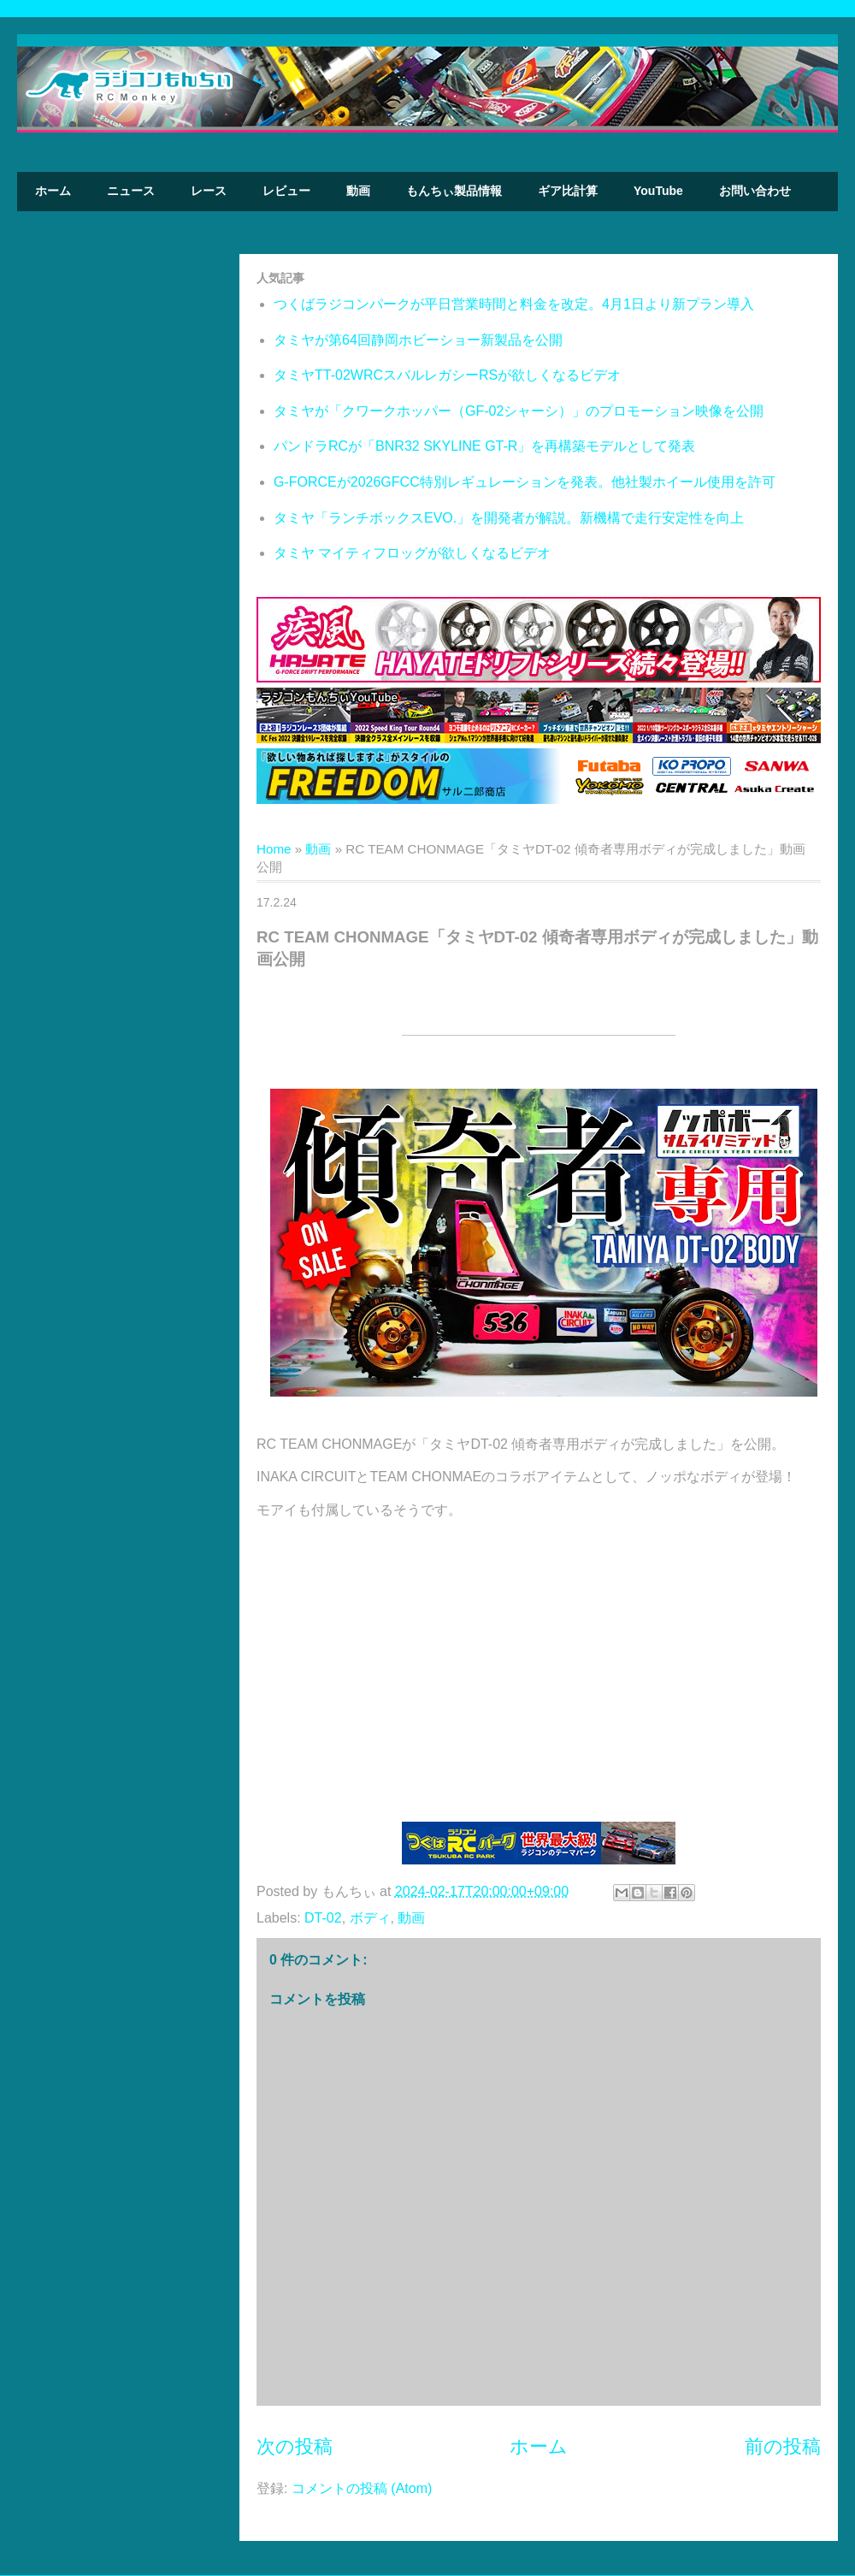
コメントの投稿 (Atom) (362, 2488)
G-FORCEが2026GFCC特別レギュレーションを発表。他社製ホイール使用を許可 (524, 482)
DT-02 (323, 1918)
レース (209, 191)
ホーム (53, 191)
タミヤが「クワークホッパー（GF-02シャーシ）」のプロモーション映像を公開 (519, 411)
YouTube (658, 191)
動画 (358, 191)
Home (274, 849)
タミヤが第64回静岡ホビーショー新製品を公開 (418, 340)
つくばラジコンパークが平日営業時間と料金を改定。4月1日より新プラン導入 (514, 304)
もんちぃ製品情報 (454, 191)
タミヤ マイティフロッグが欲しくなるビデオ (412, 553)
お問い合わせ (755, 191)
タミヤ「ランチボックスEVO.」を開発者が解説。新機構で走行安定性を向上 (509, 518)
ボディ (370, 1918)
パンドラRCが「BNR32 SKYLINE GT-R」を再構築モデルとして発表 (484, 446)
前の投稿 (783, 2446)
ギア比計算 (568, 191)
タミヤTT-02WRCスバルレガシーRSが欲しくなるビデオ (447, 375)
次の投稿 (294, 2446)
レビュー (286, 191)
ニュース (131, 191)
